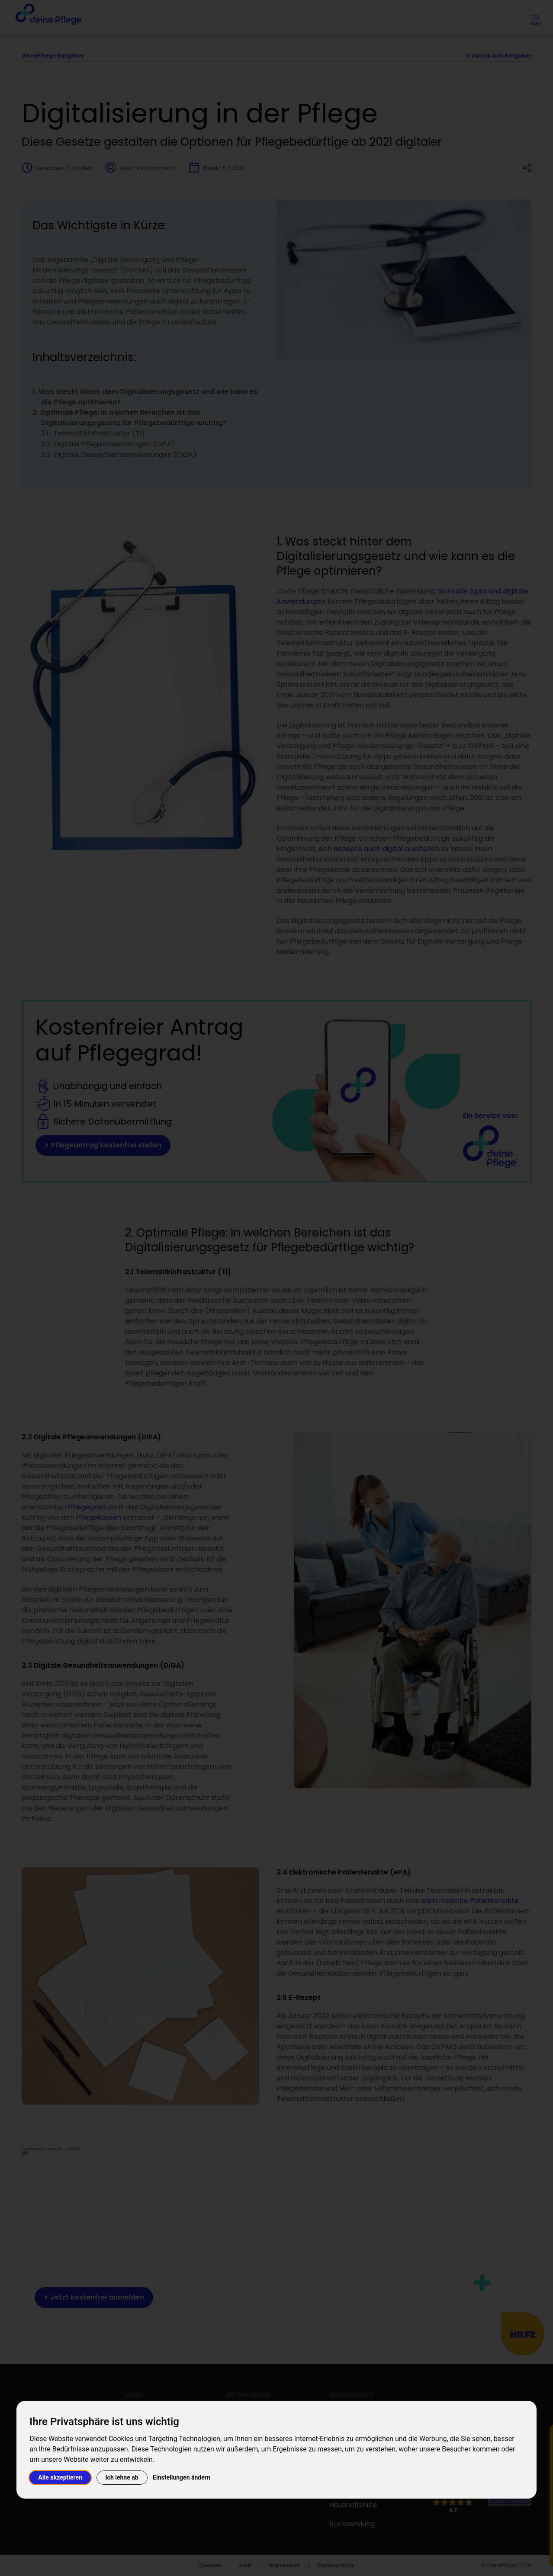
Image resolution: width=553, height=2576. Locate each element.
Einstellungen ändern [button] (181, 2477)
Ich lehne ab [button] (122, 2477)
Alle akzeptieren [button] (60, 2477)
